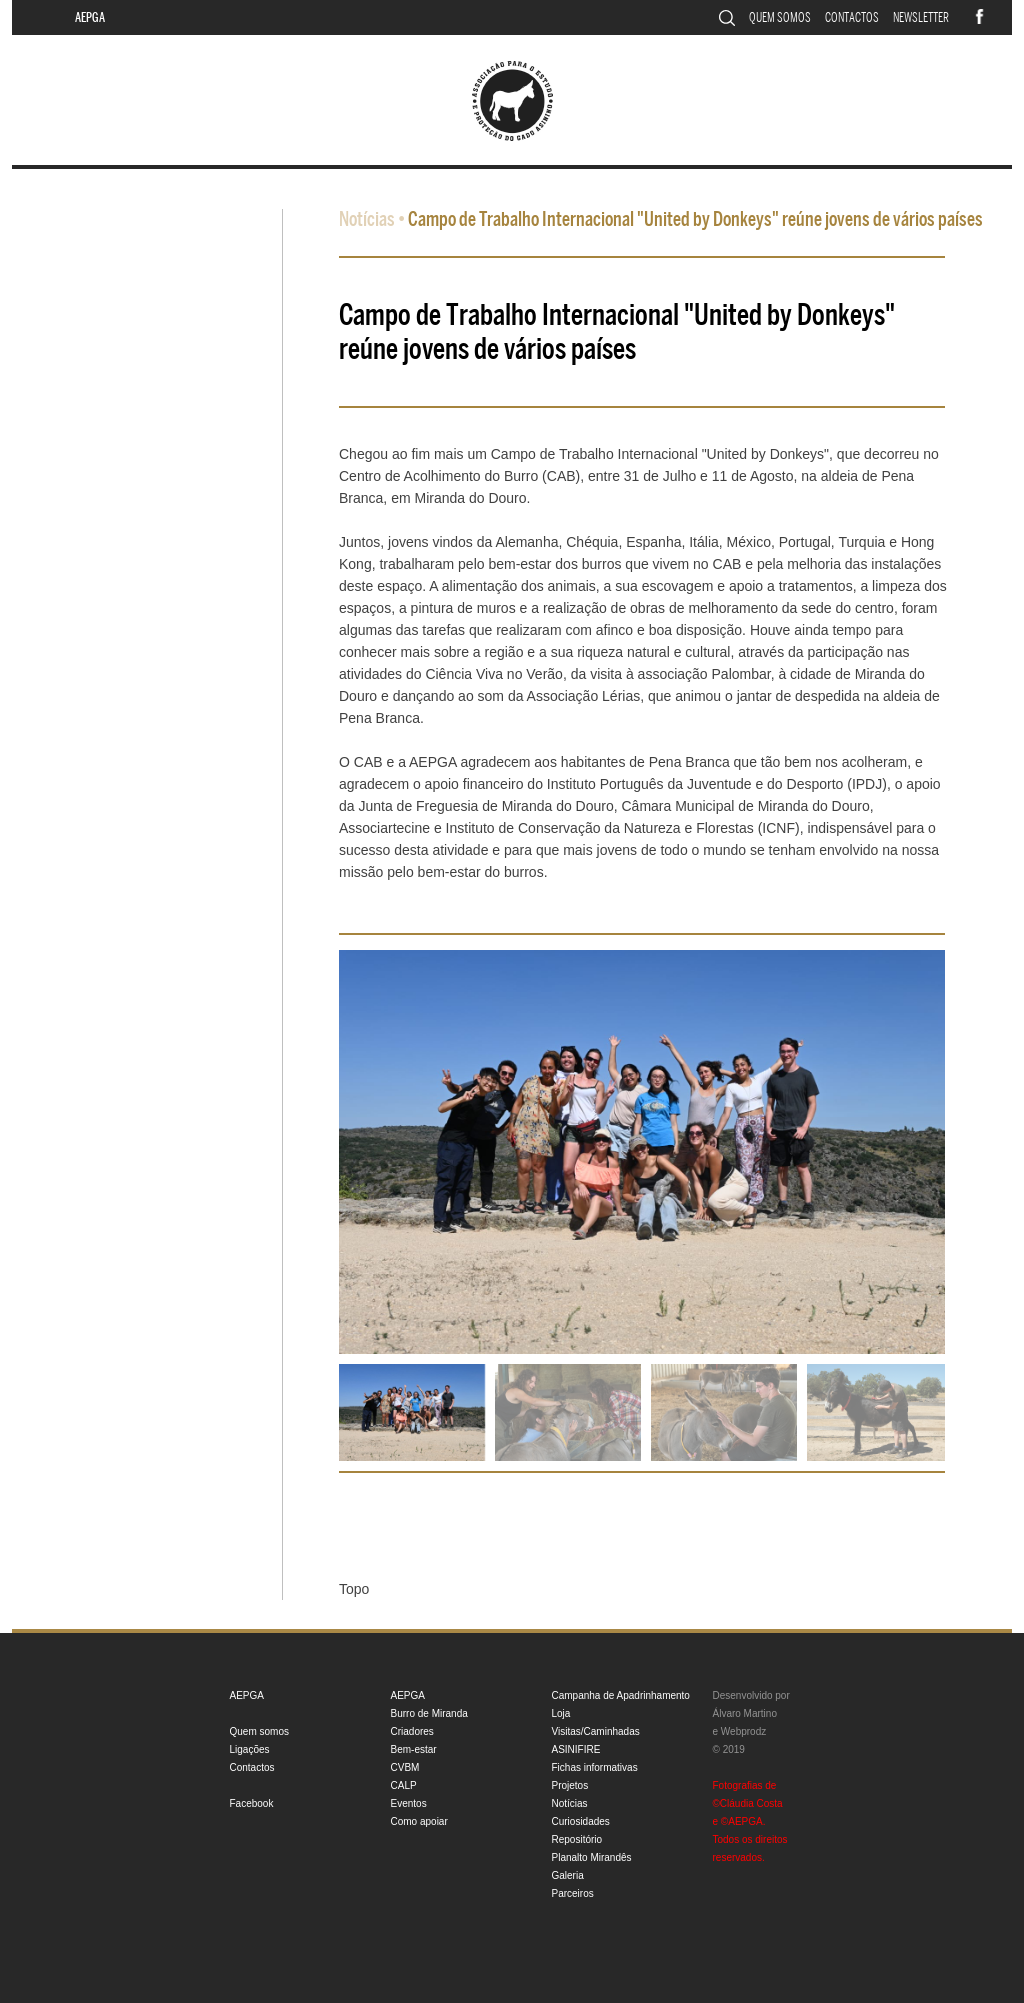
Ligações (250, 1749)
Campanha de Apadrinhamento (621, 1695)
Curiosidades (581, 1821)
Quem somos (780, 17)
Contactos (852, 17)
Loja (561, 1713)
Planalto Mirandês (592, 1857)
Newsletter (921, 17)
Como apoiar (419, 1821)
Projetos (570, 1785)
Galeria (568, 1875)
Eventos (409, 1803)
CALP (404, 1785)
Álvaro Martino (745, 1713)
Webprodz (743, 1731)
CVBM (405, 1767)
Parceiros (573, 1893)
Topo (354, 1589)
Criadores (412, 1731)
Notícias (367, 219)
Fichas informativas (595, 1767)
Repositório (577, 1839)
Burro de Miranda (429, 1713)
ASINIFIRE (576, 1749)
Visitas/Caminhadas (596, 1731)
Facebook (252, 1803)
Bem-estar (414, 1749)
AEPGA (90, 17)
